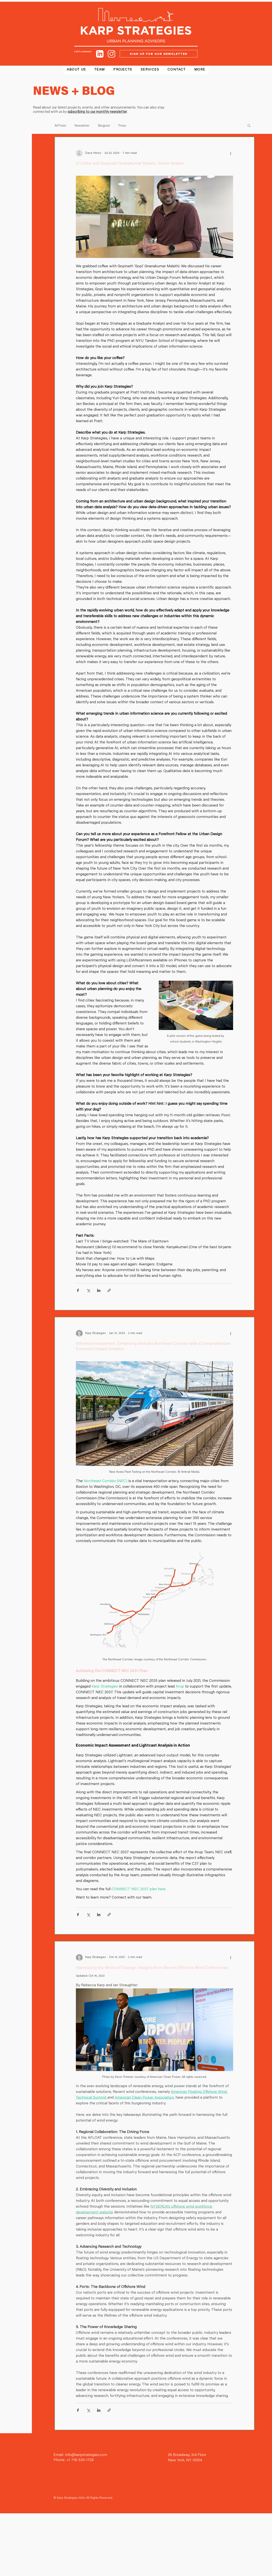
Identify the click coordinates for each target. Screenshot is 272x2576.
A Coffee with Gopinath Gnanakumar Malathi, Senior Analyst (130, 163)
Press (122, 125)
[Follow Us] (99, 54)
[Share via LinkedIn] (99, 1290)
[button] (200, 70)
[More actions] (230, 153)
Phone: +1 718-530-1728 (74, 2460)
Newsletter (82, 125)
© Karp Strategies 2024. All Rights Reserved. (83, 2498)
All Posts (60, 125)
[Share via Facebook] (78, 1290)
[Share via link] (109, 1290)
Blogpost (104, 125)
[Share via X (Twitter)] (88, 1290)
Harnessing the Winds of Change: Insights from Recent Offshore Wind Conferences (152, 1967)
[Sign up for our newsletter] (159, 54)
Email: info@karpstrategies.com (80, 2455)
